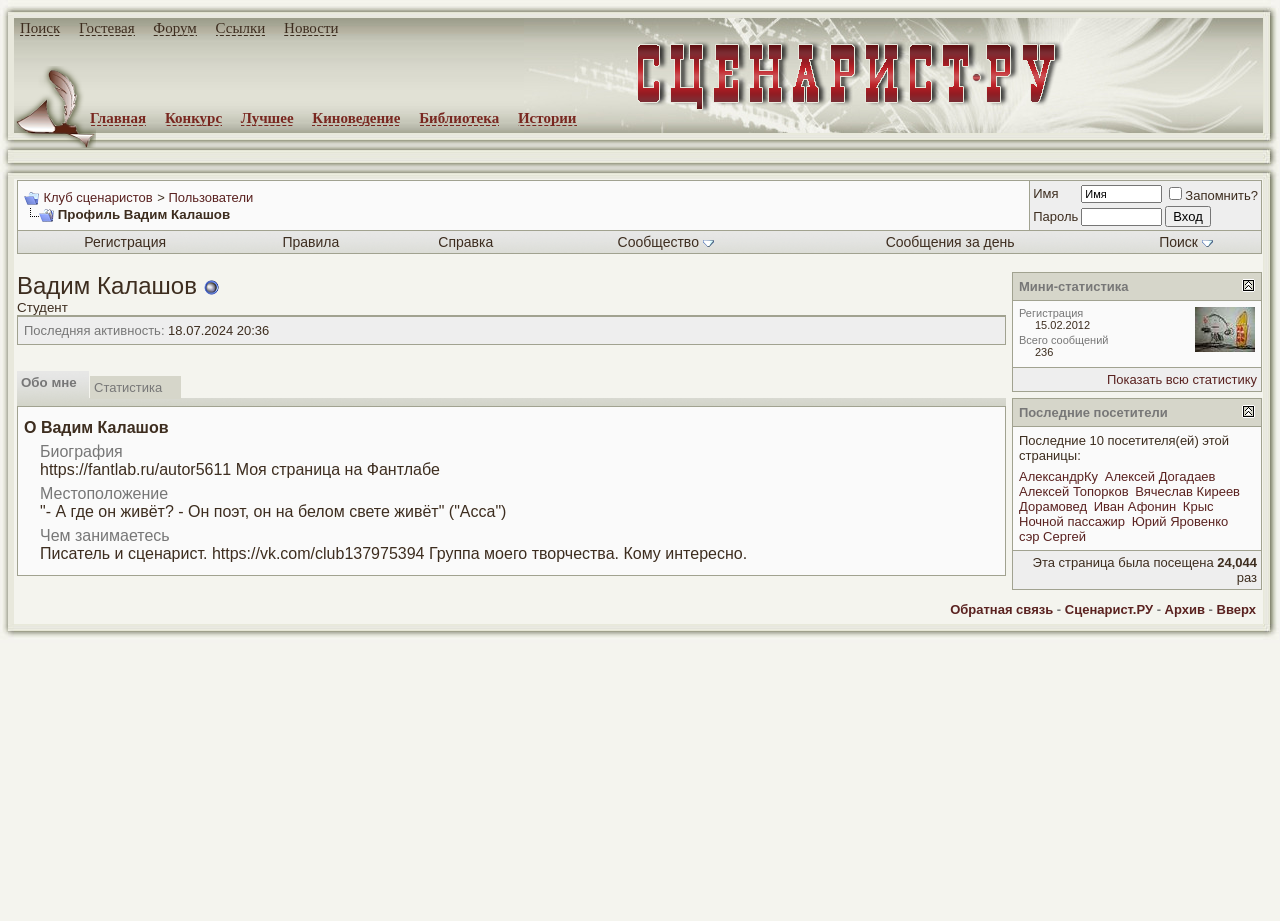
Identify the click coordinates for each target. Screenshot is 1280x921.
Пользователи (210, 197)
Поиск (40, 28)
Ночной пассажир (1072, 521)
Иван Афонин (1135, 506)
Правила (310, 242)
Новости (311, 28)
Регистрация (125, 242)
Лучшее (267, 118)
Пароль (1055, 216)
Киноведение (356, 118)
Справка (465, 242)
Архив (1185, 609)
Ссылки (241, 28)
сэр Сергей (1052, 536)
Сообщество (666, 242)
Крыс (1198, 506)
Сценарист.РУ (1109, 609)
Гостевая (107, 28)
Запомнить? (1213, 195)
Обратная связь (1001, 609)
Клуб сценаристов (97, 197)
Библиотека (459, 118)
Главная (118, 118)
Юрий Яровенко (1180, 521)
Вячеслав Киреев (1187, 491)
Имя (1045, 193)
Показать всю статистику (1182, 379)
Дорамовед (1053, 506)
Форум (174, 28)
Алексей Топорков (1074, 491)
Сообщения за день (950, 242)
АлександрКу (1058, 476)
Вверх (1236, 609)
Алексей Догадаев (1160, 476)
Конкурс (193, 118)
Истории (547, 118)
